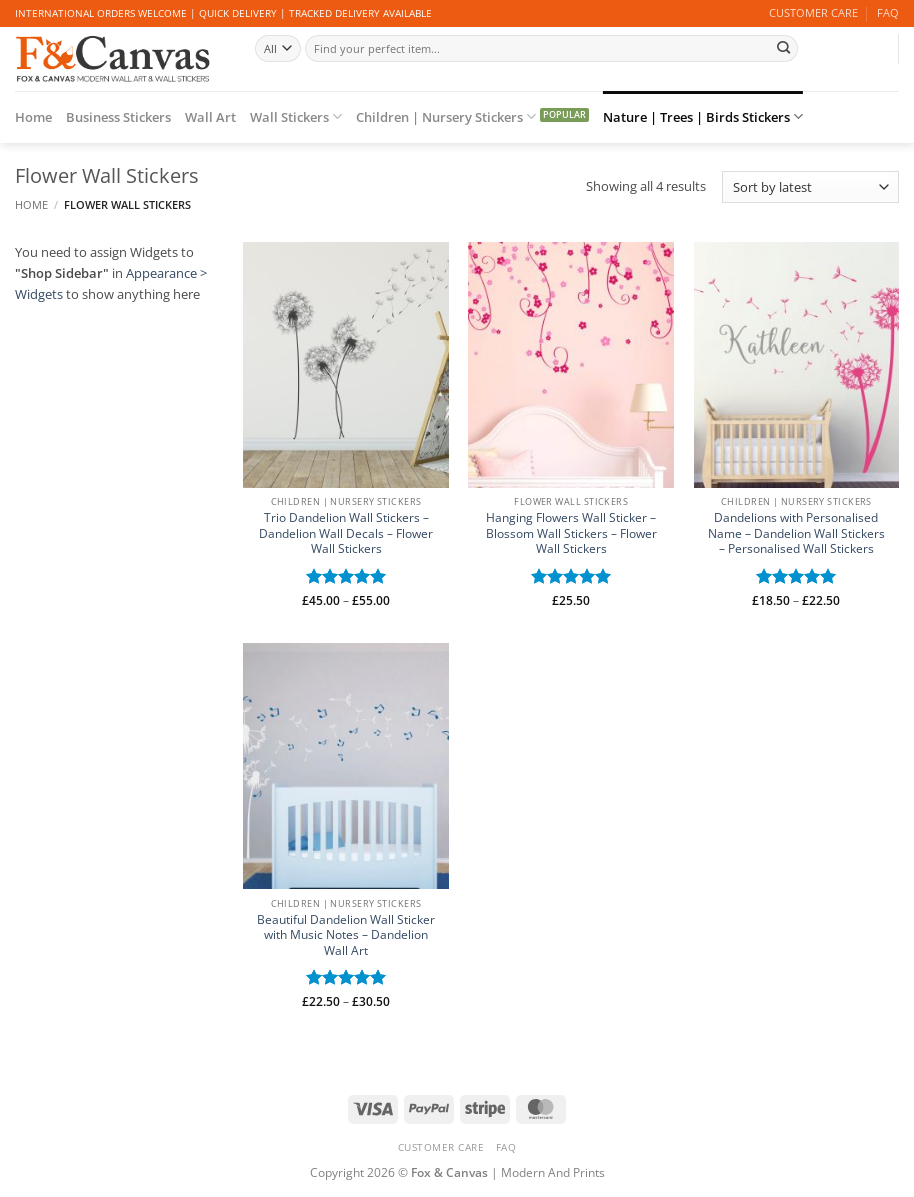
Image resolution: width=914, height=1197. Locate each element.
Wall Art (210, 117)
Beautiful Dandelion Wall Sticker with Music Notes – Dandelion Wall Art (346, 935)
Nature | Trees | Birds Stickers (703, 116)
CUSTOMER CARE (813, 13)
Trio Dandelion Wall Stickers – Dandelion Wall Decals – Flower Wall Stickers (346, 533)
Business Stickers (118, 117)
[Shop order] (810, 187)
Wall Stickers (296, 116)
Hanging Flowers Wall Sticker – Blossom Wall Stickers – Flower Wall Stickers (571, 533)
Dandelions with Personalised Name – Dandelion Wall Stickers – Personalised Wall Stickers (796, 533)
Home (33, 117)
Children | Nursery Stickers (446, 116)
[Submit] (783, 48)
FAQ (888, 13)
